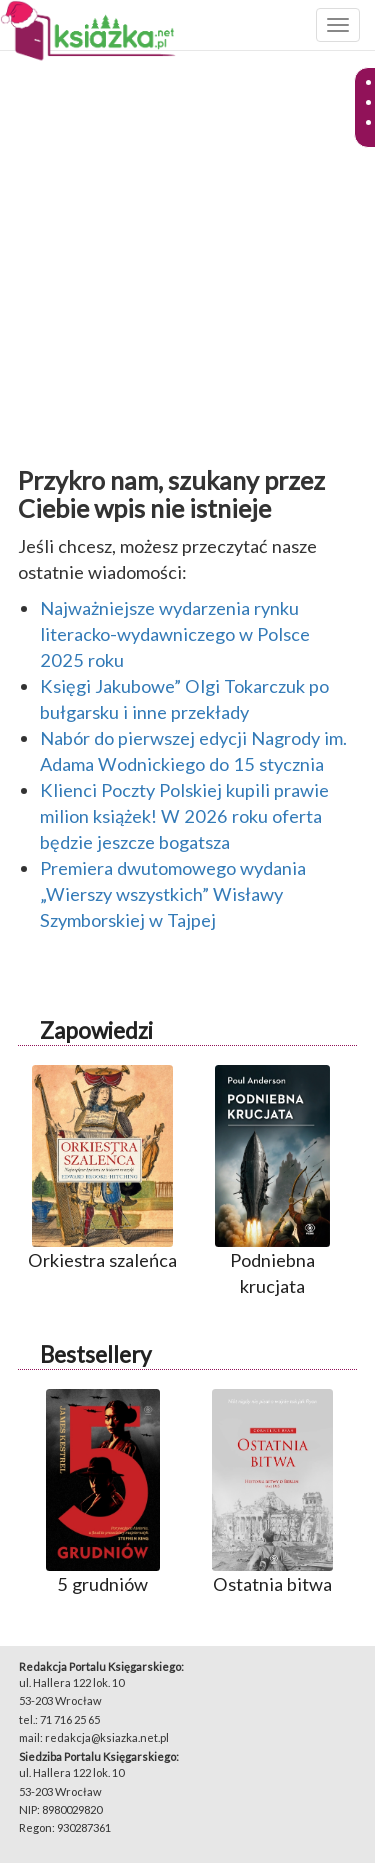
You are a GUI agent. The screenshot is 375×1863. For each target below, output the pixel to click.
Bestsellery (95, 1354)
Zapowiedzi (96, 1030)
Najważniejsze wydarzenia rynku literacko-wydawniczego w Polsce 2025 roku (175, 634)
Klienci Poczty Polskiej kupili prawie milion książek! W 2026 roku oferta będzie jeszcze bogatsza (184, 816)
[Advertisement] (187, 254)
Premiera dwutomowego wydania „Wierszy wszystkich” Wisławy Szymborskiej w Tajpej (173, 894)
